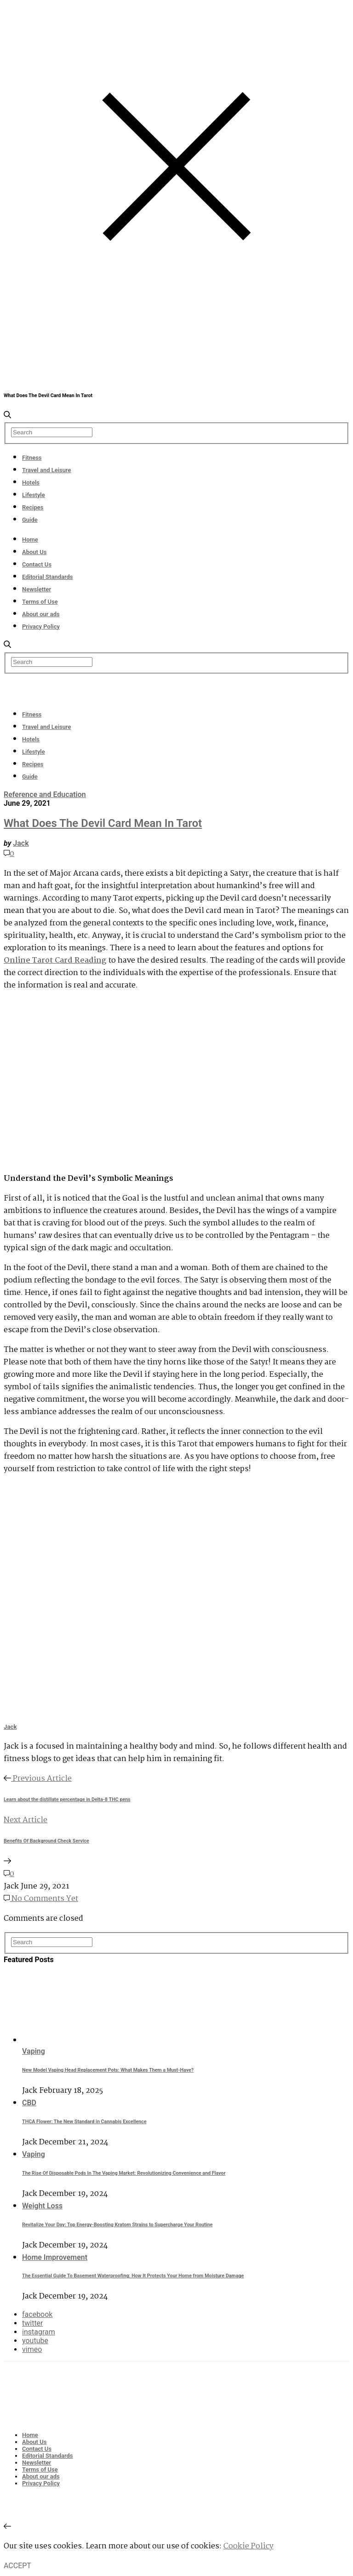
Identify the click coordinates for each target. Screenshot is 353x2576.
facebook (37, 2314)
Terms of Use (40, 601)
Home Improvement (54, 2257)
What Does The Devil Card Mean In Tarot (103, 823)
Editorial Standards (47, 576)
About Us (34, 552)
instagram (38, 2332)
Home (30, 539)
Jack (20, 843)
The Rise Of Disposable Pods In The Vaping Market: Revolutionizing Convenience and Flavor (124, 2173)
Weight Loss (42, 2205)
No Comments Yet (41, 1899)
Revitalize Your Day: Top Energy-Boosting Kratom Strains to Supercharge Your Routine (117, 2225)
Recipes (32, 507)
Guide (30, 519)
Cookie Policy (248, 2546)
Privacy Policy (41, 626)
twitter (32, 2323)
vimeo (32, 2349)
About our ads (41, 614)
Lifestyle (33, 494)
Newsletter (36, 589)
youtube (35, 2340)
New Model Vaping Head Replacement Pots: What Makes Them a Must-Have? (108, 2070)
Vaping (33, 2051)
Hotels (31, 482)
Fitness (32, 457)
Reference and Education (45, 794)
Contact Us (36, 564)
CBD (29, 2102)
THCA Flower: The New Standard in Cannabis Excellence (84, 2122)
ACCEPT (17, 2565)
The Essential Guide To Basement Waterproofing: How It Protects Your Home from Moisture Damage (133, 2276)
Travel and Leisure (46, 470)
